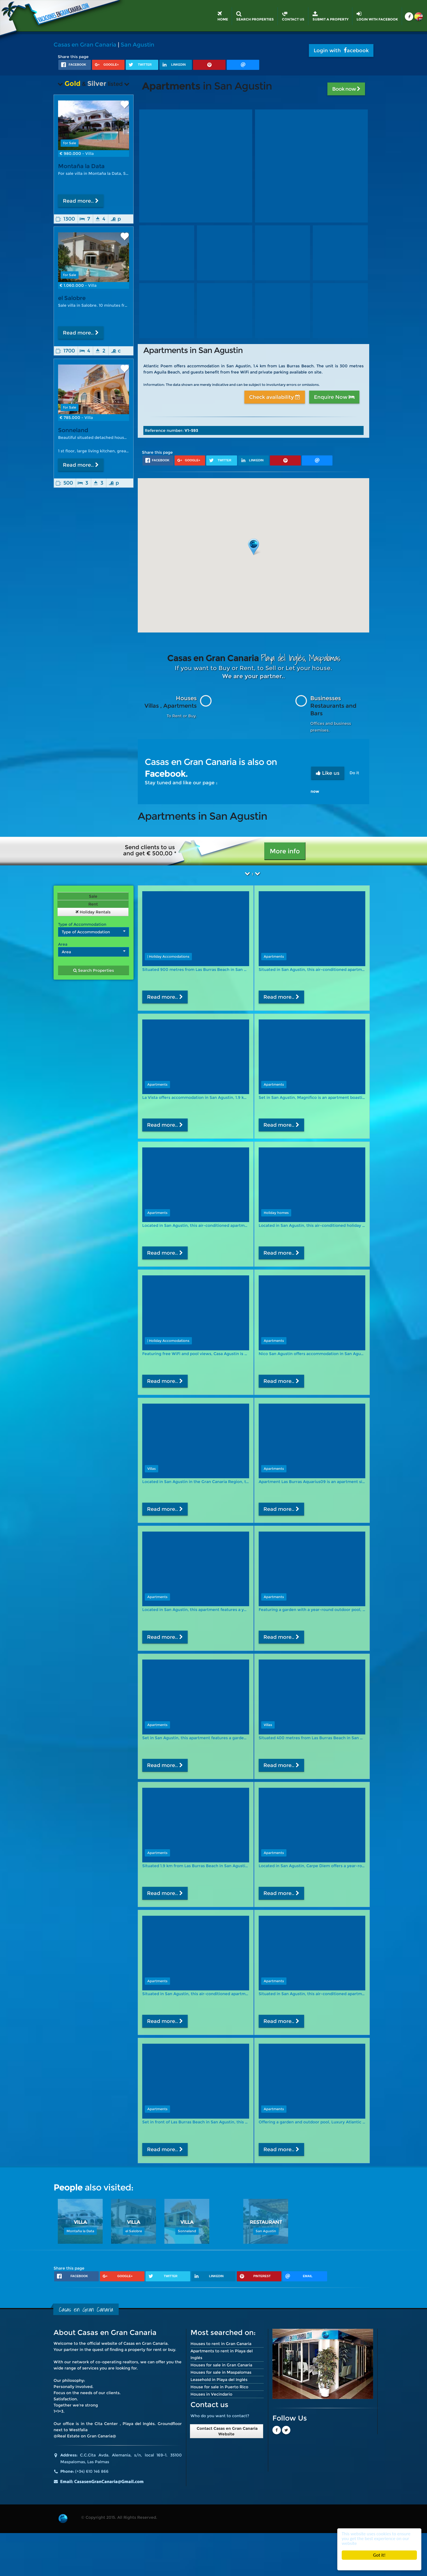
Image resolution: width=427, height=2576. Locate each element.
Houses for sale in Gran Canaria (221, 2365)
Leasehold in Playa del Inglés (218, 2379)
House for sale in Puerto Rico (219, 2386)
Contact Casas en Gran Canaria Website (227, 2431)
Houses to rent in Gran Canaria (220, 2343)
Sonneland (73, 435)
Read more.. (81, 201)
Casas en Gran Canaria (85, 44)
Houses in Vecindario (211, 2394)
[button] (253, 546)
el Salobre (72, 298)
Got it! (379, 2555)
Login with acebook (341, 50)
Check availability (274, 397)
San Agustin (137, 44)
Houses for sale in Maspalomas (220, 2372)
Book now (346, 89)
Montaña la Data (81, 166)
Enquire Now (334, 397)
